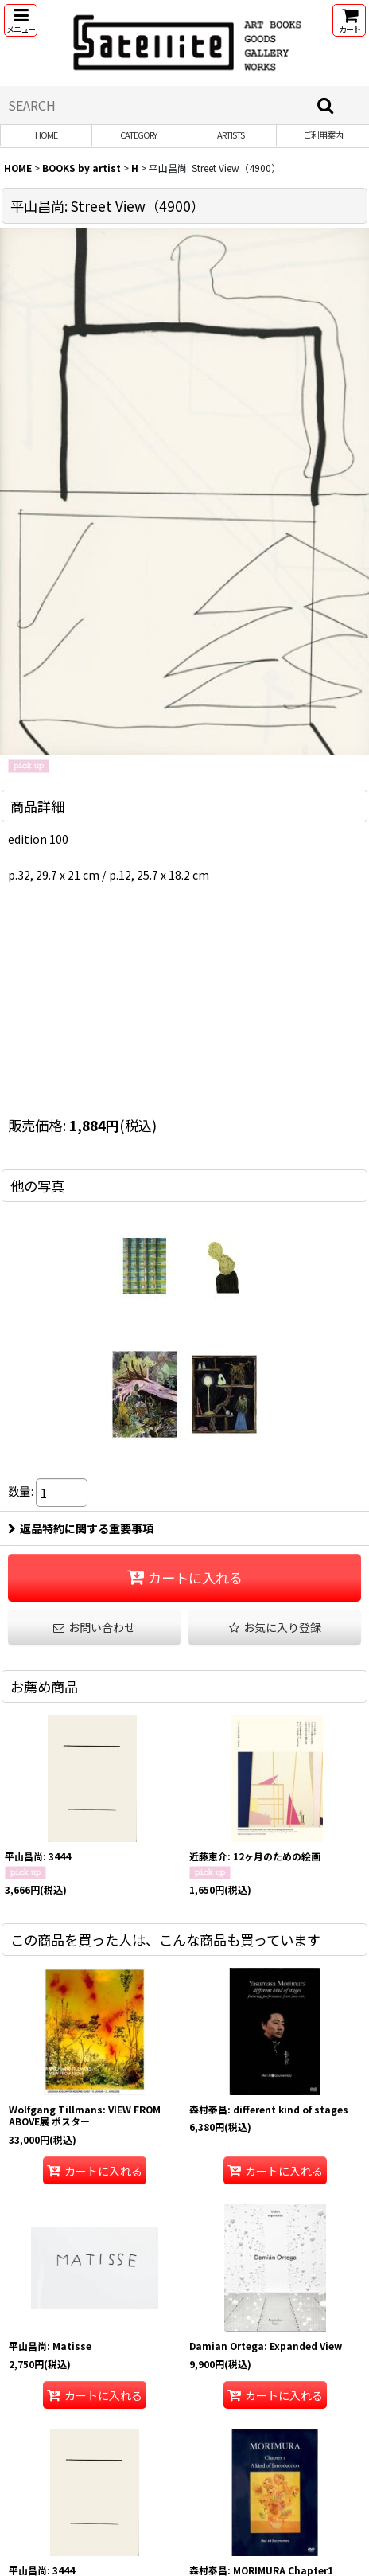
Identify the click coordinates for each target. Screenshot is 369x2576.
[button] (20, 20)
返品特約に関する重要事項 (80, 1528)
